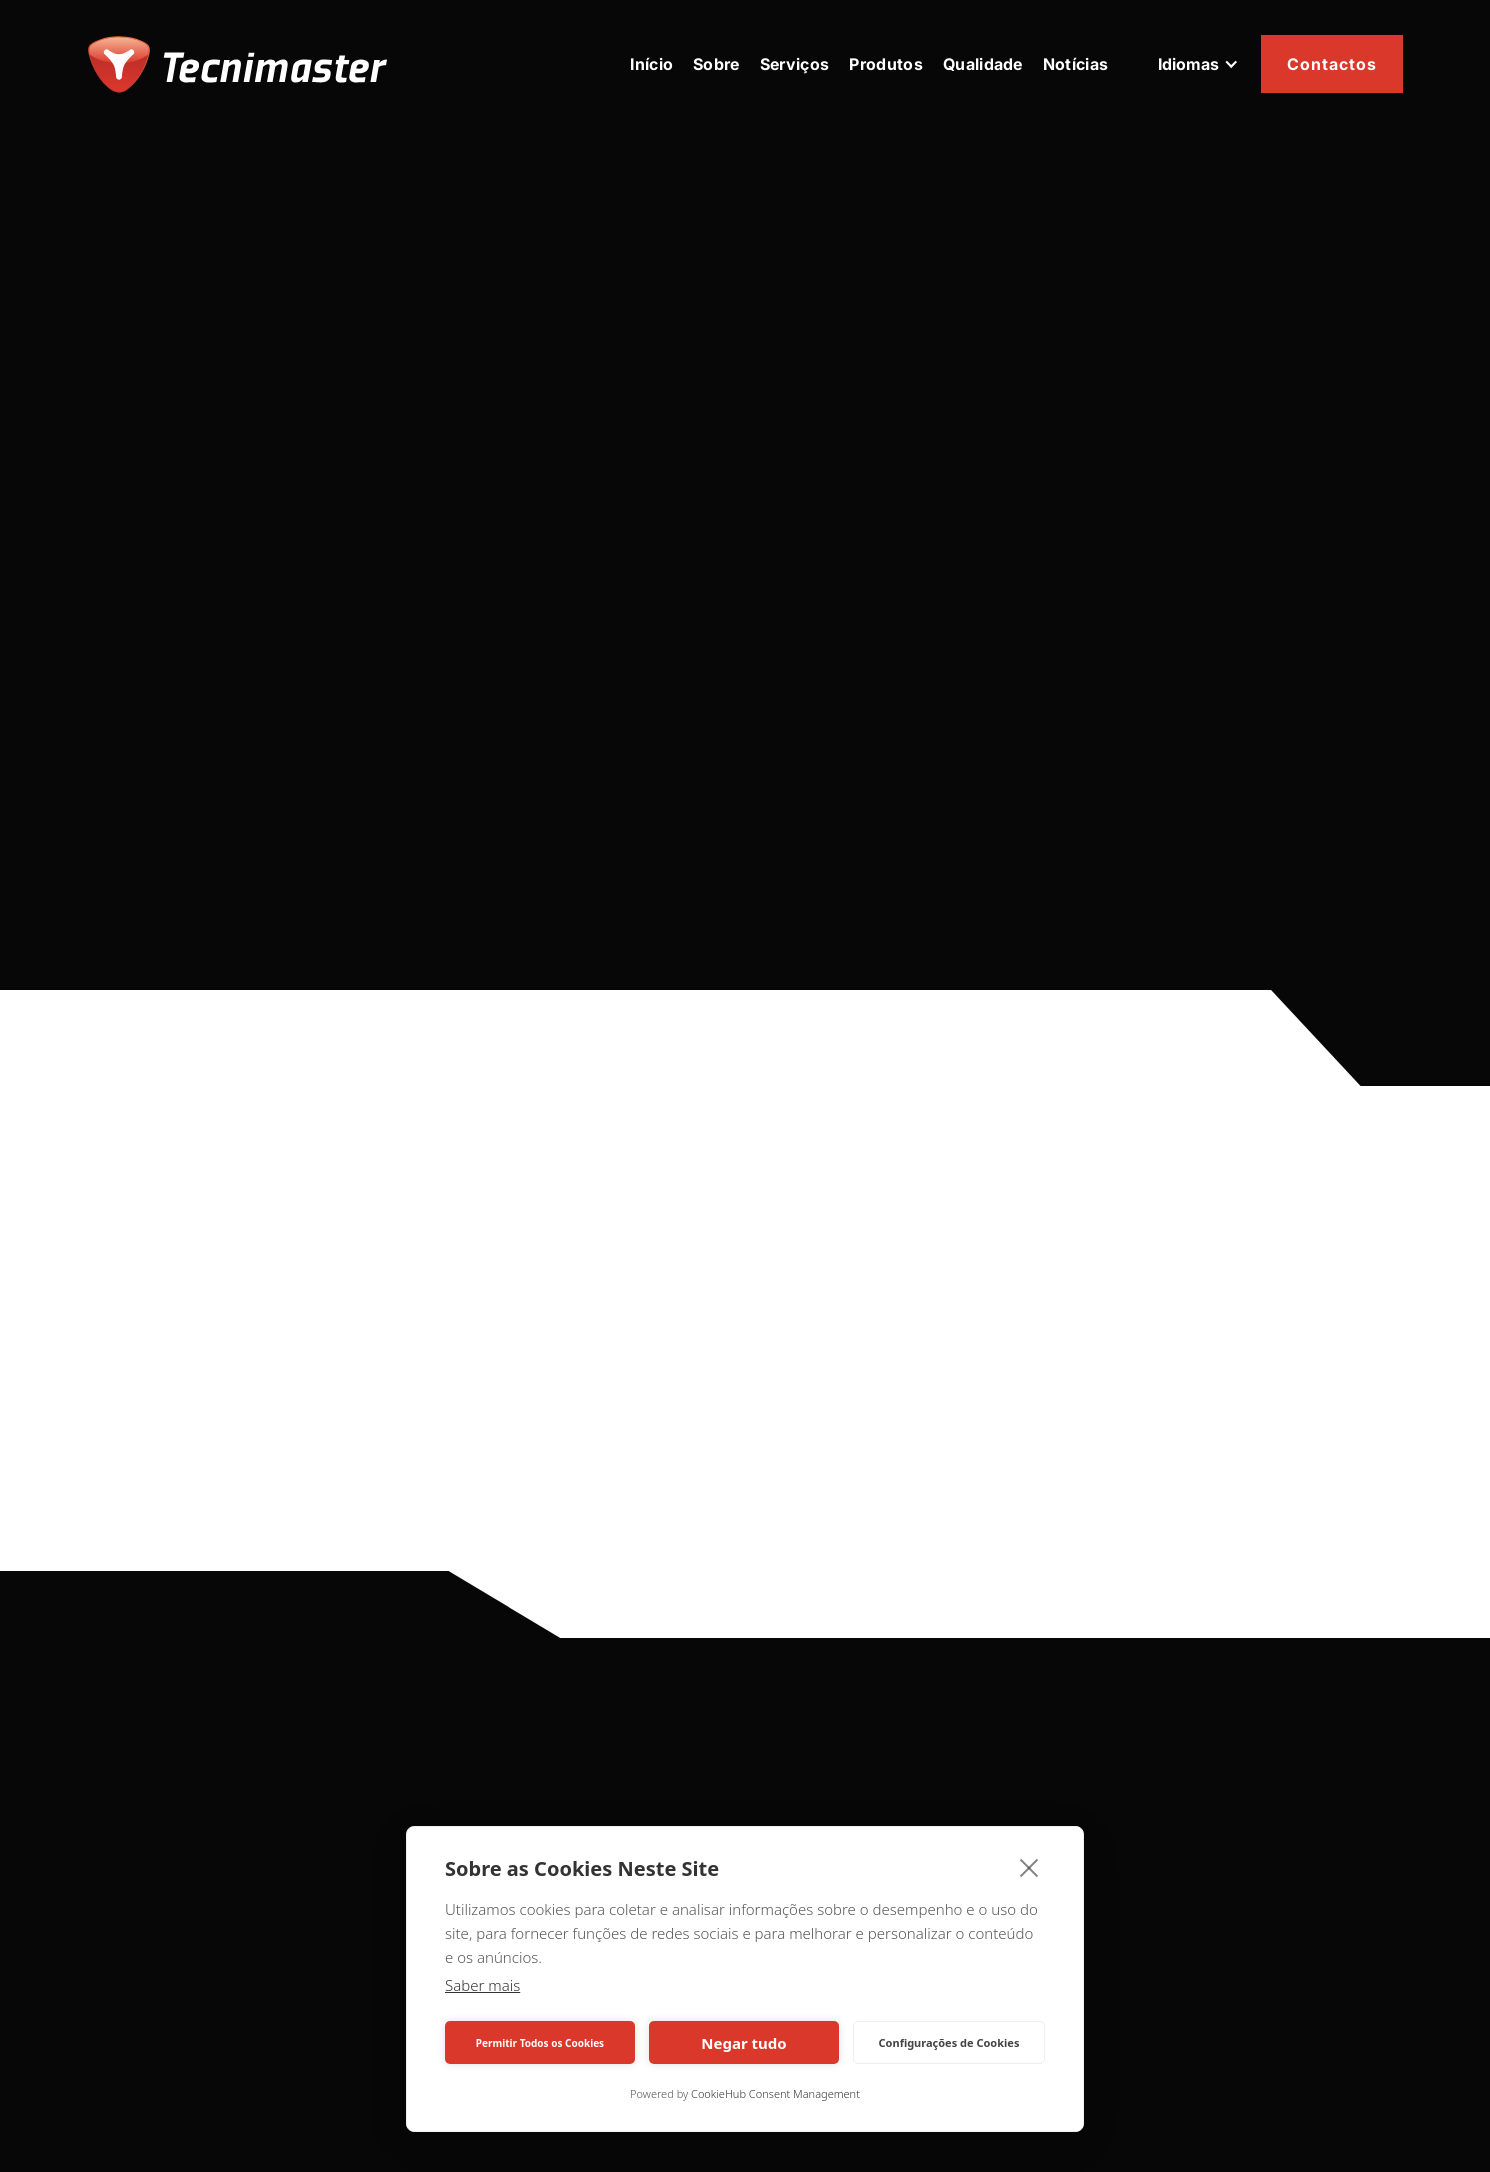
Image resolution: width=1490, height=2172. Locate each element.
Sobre (716, 64)
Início (651, 64)
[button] (1198, 64)
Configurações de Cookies (949, 2042)
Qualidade (983, 64)
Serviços (795, 64)
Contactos (1332, 64)
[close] (1029, 1867)
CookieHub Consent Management (775, 2093)
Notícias (1076, 64)
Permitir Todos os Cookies (540, 2043)
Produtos (886, 64)
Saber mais (482, 1985)
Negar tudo (743, 2043)
